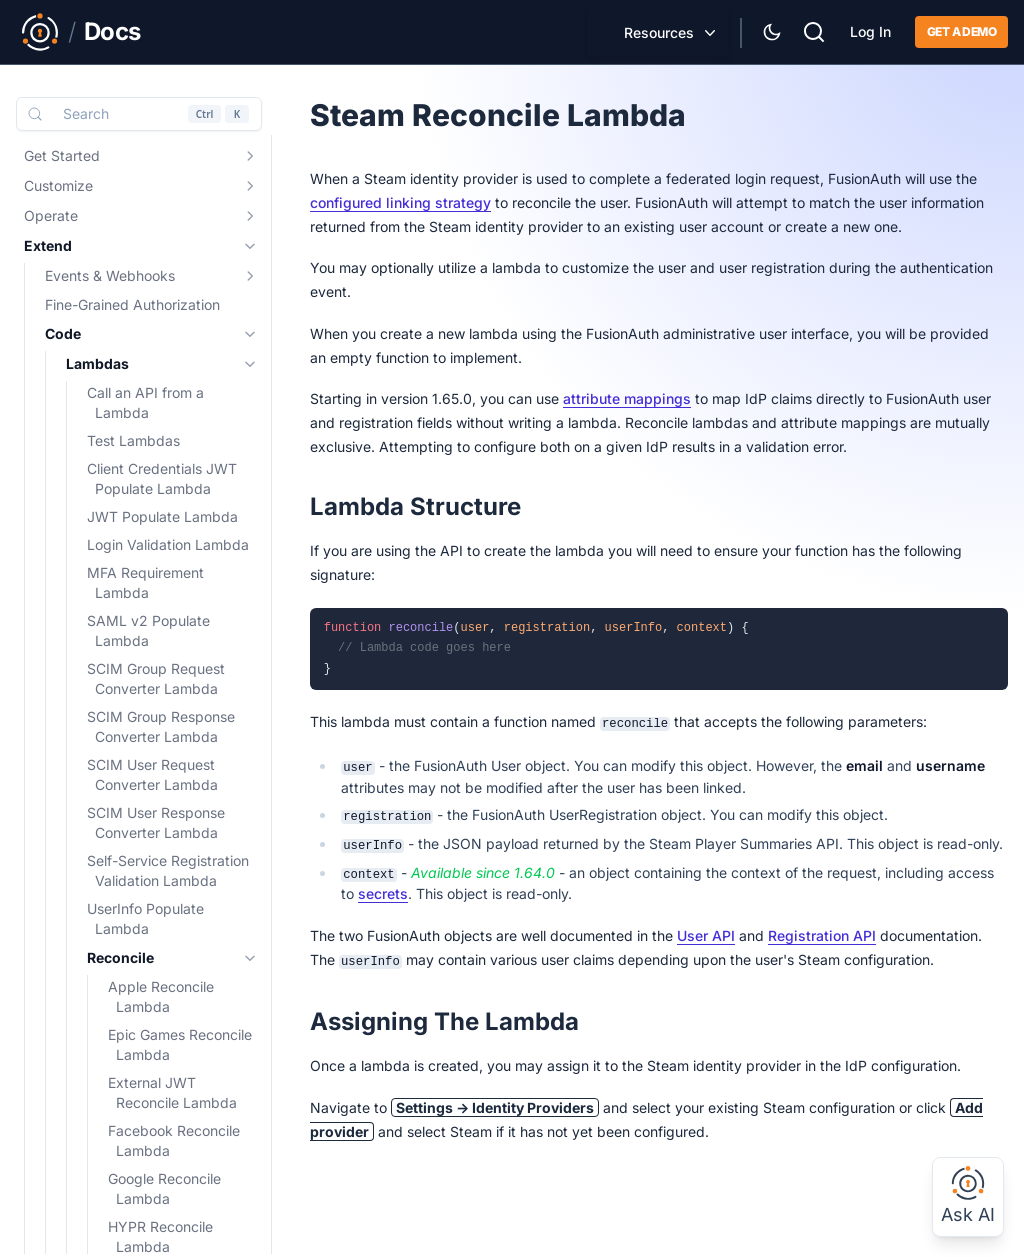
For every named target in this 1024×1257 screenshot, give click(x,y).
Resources (659, 32)
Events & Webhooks (110, 275)
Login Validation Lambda (168, 544)
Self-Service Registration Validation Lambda (168, 870)
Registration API (822, 935)
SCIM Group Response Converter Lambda (161, 726)
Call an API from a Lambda (145, 402)
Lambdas (97, 363)
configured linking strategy (400, 202)
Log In (870, 31)
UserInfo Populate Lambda (145, 918)
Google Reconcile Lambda (164, 1188)
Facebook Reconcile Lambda (174, 1140)
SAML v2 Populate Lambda (148, 630)
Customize (58, 185)
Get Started (62, 155)
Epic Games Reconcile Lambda (180, 1044)
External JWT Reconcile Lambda (172, 1092)
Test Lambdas (133, 440)
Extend (48, 245)
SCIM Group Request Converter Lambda (156, 678)
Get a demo (961, 31)
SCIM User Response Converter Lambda (156, 822)
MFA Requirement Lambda (145, 582)
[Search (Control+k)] (139, 114)
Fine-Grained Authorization (132, 304)
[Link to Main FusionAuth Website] (40, 32)
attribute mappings (627, 398)
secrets (383, 893)
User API (706, 935)
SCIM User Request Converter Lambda (152, 774)
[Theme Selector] (772, 32)
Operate (51, 215)
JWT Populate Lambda (162, 516)
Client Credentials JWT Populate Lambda (162, 478)
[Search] (814, 29)
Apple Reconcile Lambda (161, 996)
